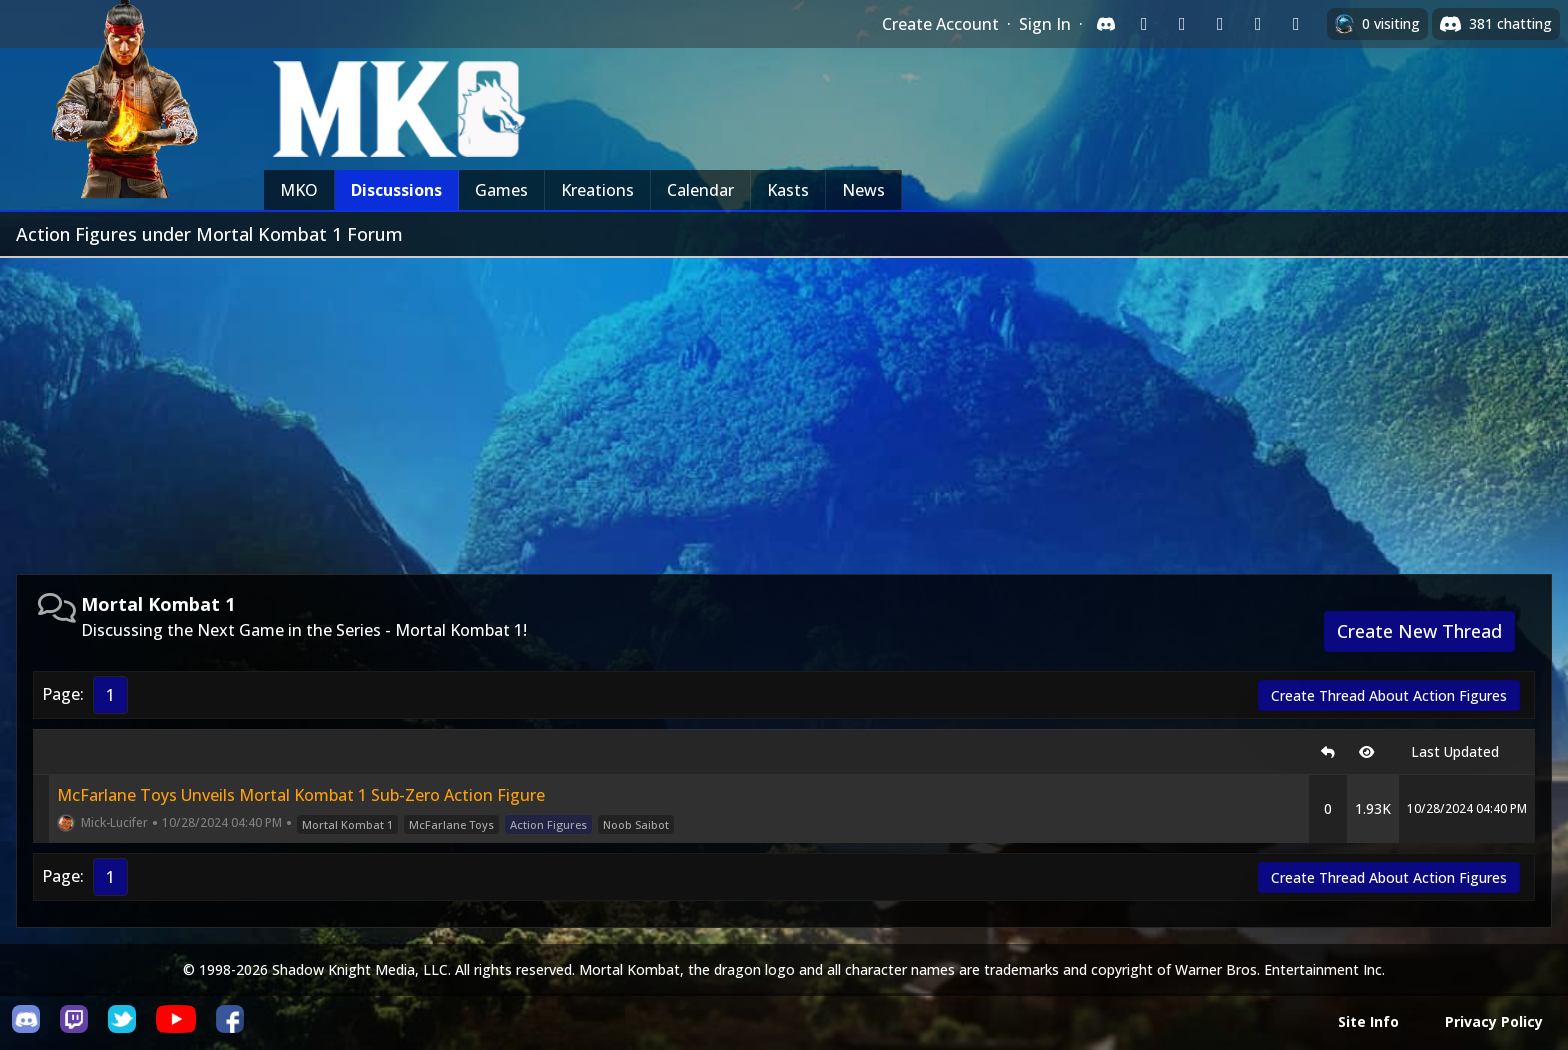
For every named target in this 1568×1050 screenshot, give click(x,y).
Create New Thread (1419, 631)
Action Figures (548, 824)
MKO (299, 190)
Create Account (940, 24)
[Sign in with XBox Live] (1296, 24)
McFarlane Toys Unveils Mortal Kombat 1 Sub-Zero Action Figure (301, 795)
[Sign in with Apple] (1258, 24)
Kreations (597, 190)
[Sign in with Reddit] (1220, 24)
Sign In (1045, 24)
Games (501, 190)
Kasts (788, 190)
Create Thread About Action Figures (1389, 695)
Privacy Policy (1494, 1021)
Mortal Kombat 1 (347, 824)
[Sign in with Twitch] (1144, 24)
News (863, 190)
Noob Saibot (636, 824)
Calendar (700, 190)
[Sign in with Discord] (1106, 24)
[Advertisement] (784, 408)
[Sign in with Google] (1182, 24)
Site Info (1368, 1021)
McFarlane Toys (451, 824)
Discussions (396, 190)
